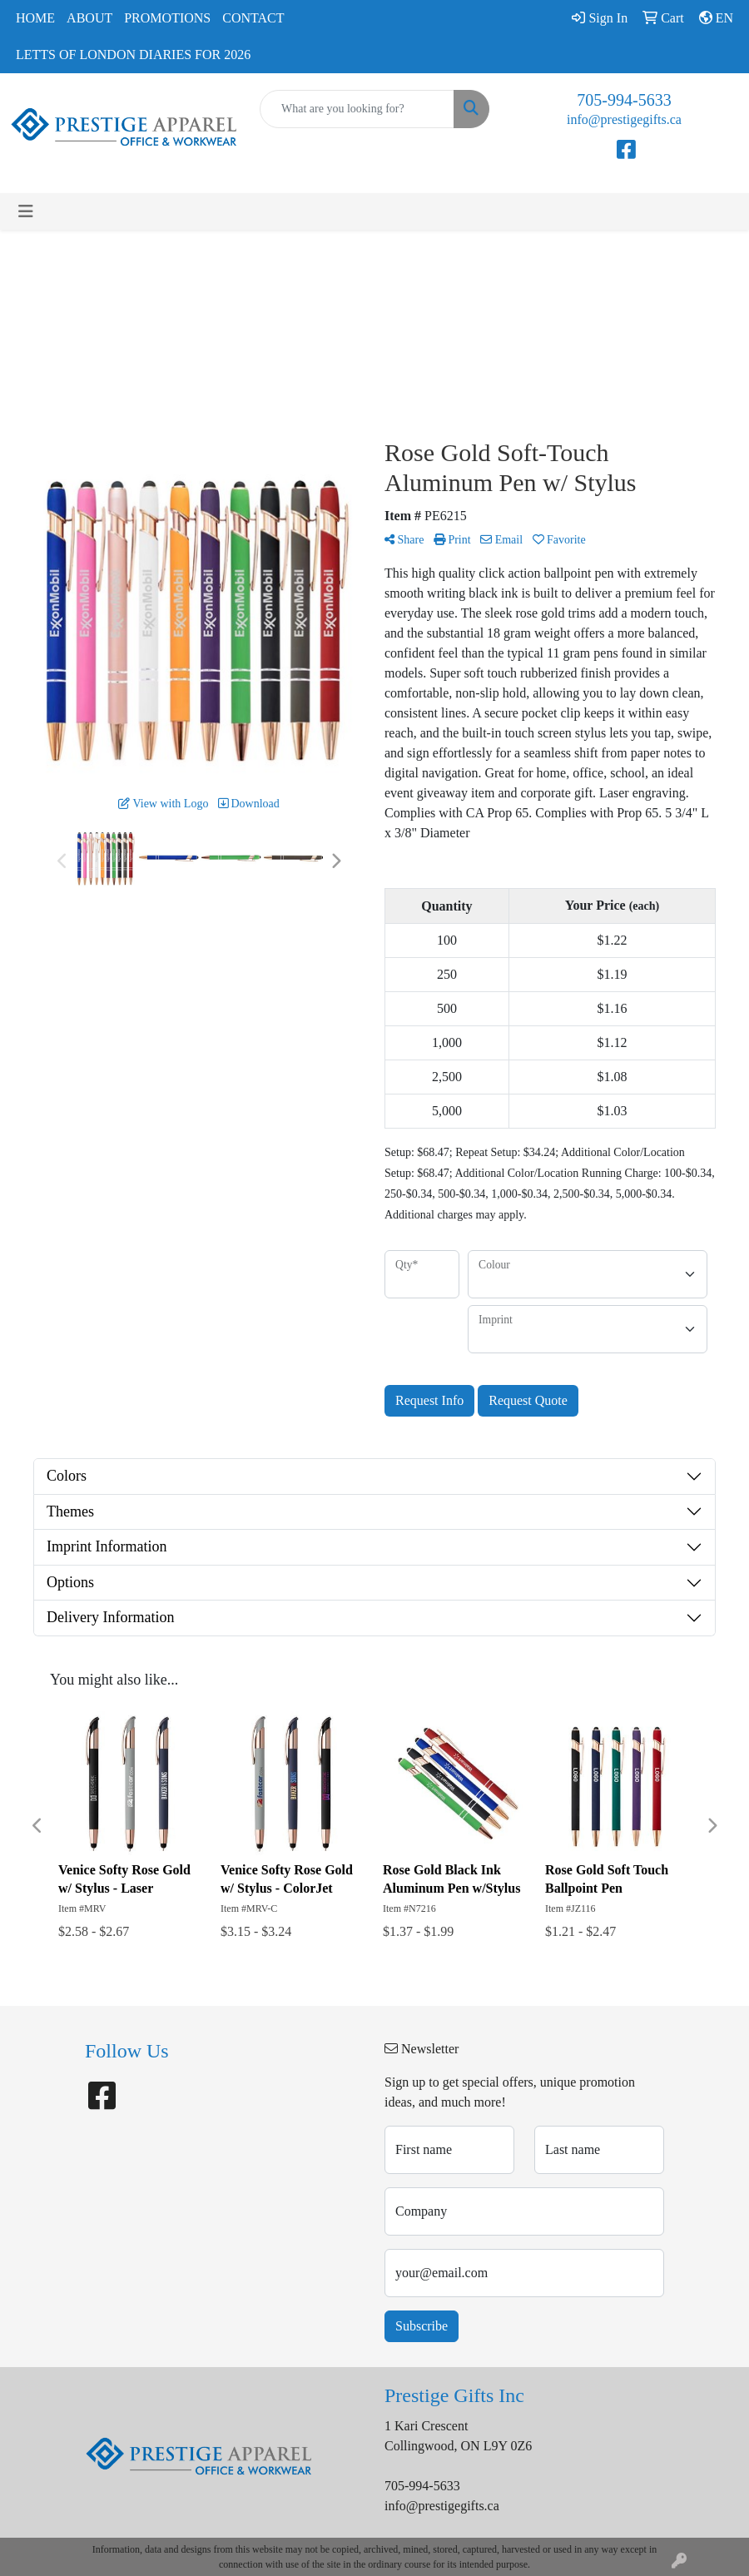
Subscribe (421, 2326)
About (89, 18)
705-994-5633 (624, 100)
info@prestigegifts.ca (624, 119)
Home (35, 18)
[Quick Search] (357, 109)
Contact (253, 18)
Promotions (167, 18)
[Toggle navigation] (25, 211)
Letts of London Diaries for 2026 (133, 54)
